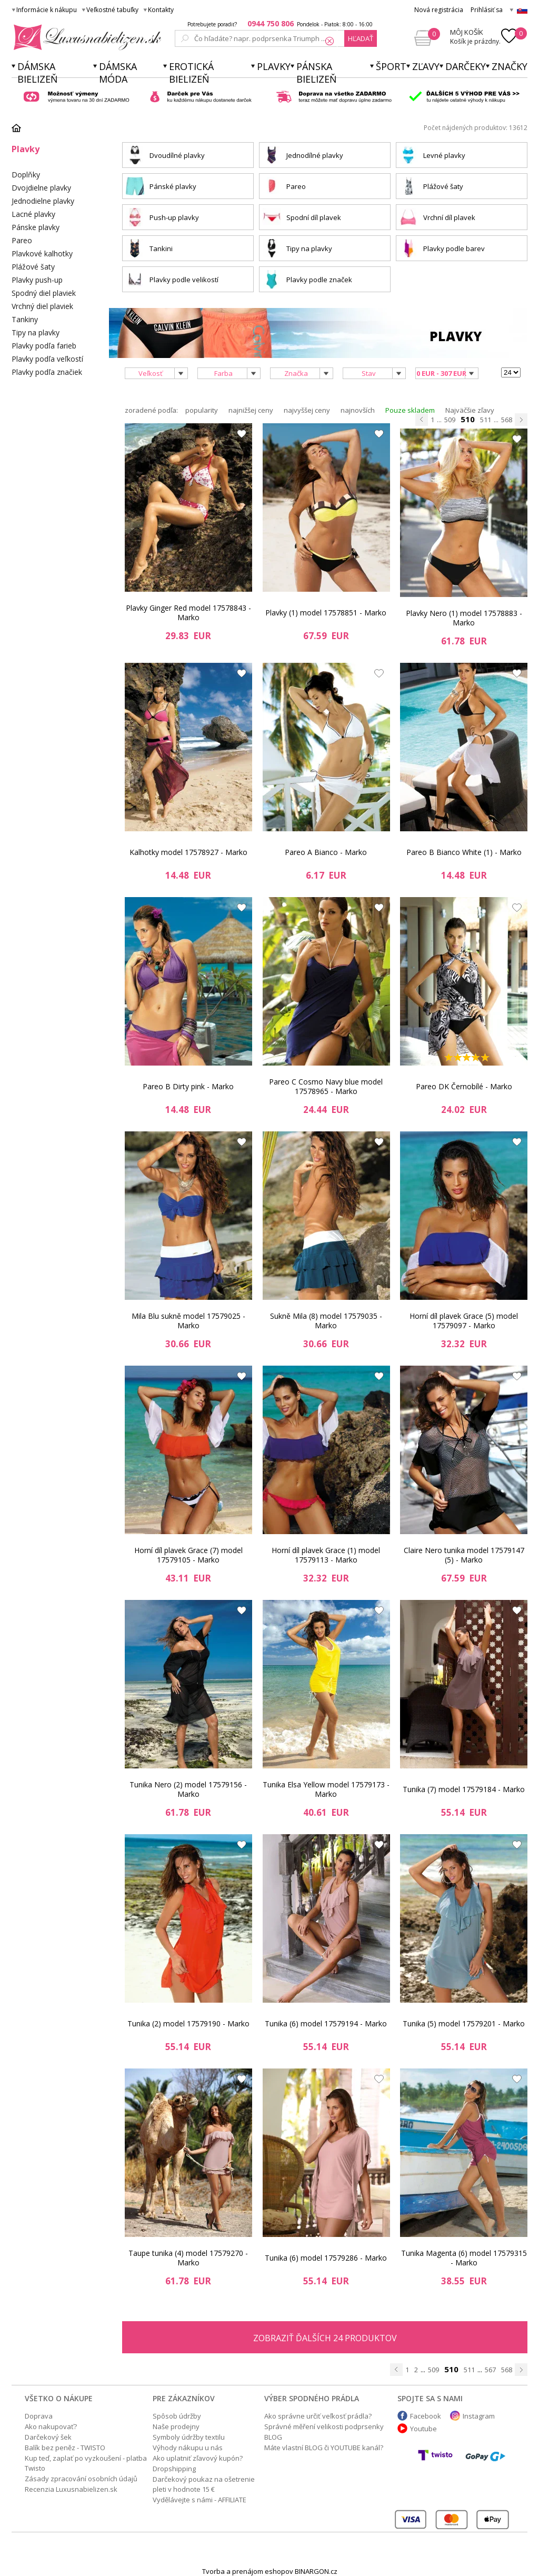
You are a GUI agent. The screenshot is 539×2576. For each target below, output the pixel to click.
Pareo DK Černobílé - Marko (464, 1086)
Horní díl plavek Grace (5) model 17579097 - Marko (464, 1320)
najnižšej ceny (250, 410)
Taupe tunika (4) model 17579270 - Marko (188, 2257)
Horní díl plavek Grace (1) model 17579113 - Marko (326, 1555)
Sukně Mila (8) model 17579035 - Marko (326, 1320)
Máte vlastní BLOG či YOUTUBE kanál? (323, 2447)
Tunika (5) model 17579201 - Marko (464, 2023)
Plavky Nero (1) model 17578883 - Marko (464, 618)
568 (506, 419)
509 (449, 419)
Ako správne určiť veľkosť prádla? (318, 2416)
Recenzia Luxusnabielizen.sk (71, 2489)
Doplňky (26, 175)
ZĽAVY (426, 66)
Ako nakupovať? (51, 2426)
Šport (391, 66)
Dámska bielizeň (37, 72)
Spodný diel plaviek (44, 293)
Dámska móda (118, 72)
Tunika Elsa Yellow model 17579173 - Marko (326, 1789)
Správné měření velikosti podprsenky (324, 2426)
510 (468, 419)
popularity (201, 410)
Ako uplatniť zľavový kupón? (198, 2458)
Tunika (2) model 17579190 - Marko (188, 2023)
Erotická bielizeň (191, 72)
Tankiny (25, 319)
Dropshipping (174, 2468)
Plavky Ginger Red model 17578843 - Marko (188, 612)
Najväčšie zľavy (469, 410)
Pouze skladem (410, 410)
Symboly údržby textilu (189, 2437)
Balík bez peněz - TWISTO (65, 2447)
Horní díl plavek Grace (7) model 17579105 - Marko (188, 1555)
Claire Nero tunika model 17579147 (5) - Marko (464, 1555)
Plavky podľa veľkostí (47, 359)
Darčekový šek (48, 2437)
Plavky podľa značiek (47, 372)
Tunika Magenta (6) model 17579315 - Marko (464, 2257)
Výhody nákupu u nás (188, 2447)
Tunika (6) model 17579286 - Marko (326, 2258)
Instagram (479, 2416)
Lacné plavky (33, 214)
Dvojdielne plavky (41, 188)
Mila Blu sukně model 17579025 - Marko (188, 1320)
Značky (509, 66)
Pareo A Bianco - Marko (326, 852)
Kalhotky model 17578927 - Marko (188, 852)
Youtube (423, 2428)
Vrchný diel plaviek (42, 306)
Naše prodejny (176, 2426)
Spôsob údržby (177, 2416)
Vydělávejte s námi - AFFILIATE (199, 2499)
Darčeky (465, 66)
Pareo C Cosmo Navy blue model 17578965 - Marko (326, 1086)
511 (485, 419)
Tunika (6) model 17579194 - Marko (326, 2023)
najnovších (358, 410)
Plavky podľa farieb (44, 346)
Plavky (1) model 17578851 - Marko (325, 613)
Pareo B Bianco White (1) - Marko (464, 852)
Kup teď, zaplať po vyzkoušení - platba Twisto (86, 2463)
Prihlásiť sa (487, 9)
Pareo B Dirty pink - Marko (188, 1086)
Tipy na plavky (35, 332)
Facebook (425, 2416)
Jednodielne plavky (43, 201)
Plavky (274, 66)
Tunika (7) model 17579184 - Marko (464, 1789)
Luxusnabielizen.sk (85, 37)
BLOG (273, 2437)
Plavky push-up (37, 280)
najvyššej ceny (307, 410)
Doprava (39, 2416)
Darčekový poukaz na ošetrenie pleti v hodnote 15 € (204, 2484)
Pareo (22, 240)
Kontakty (161, 9)
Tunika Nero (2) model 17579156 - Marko (188, 1789)
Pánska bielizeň (316, 72)
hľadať (360, 38)
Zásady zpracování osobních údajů (81, 2478)
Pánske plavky (35, 227)
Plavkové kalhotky (42, 253)
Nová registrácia (438, 9)
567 (490, 2369)
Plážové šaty (33, 267)
